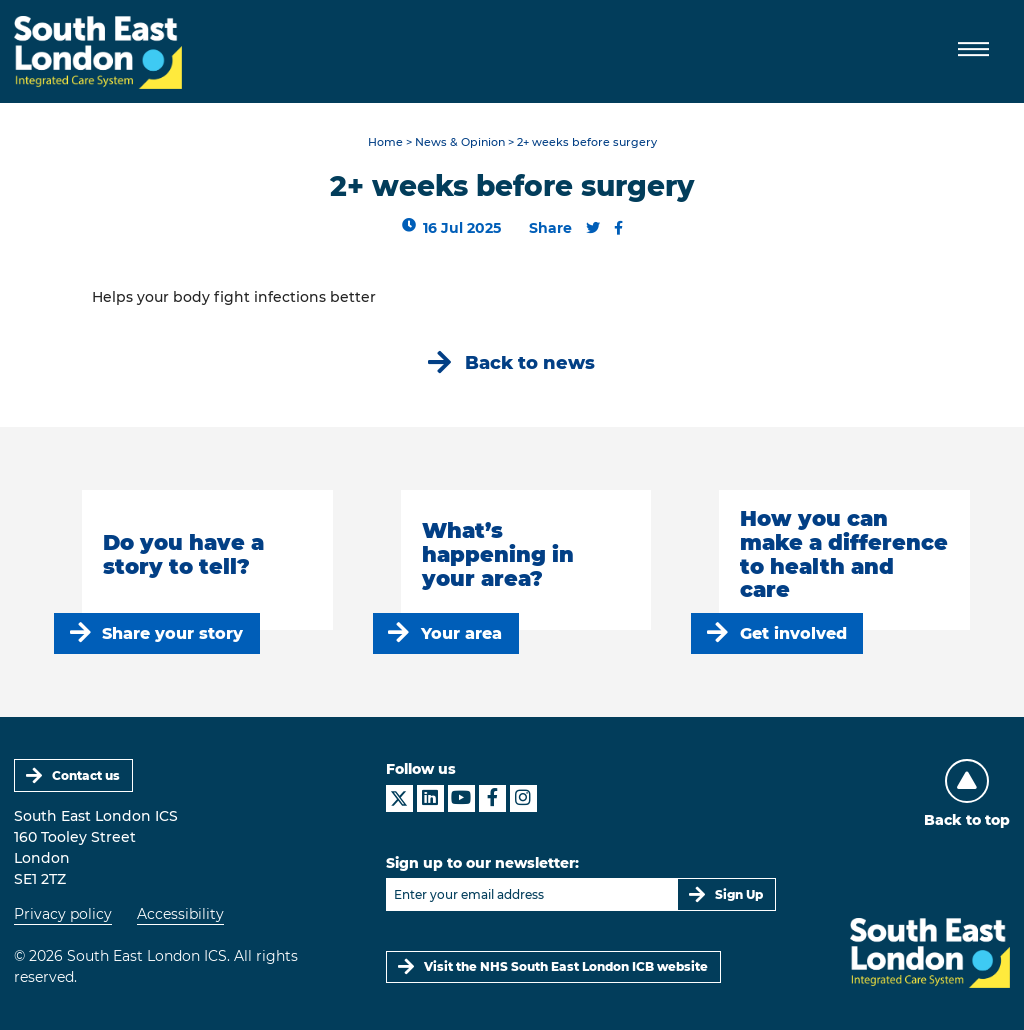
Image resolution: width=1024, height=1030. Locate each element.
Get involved (793, 633)
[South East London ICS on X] (399, 798)
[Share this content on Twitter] (593, 228)
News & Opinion (460, 142)
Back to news (530, 362)
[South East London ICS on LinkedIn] (430, 798)
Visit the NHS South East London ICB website (566, 966)
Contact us (86, 775)
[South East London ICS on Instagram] (523, 798)
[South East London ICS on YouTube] (461, 798)
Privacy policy (63, 914)
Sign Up (739, 894)
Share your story (172, 633)
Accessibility (180, 914)
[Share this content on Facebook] (618, 228)
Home (385, 142)
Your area (461, 633)
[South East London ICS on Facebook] (492, 798)
